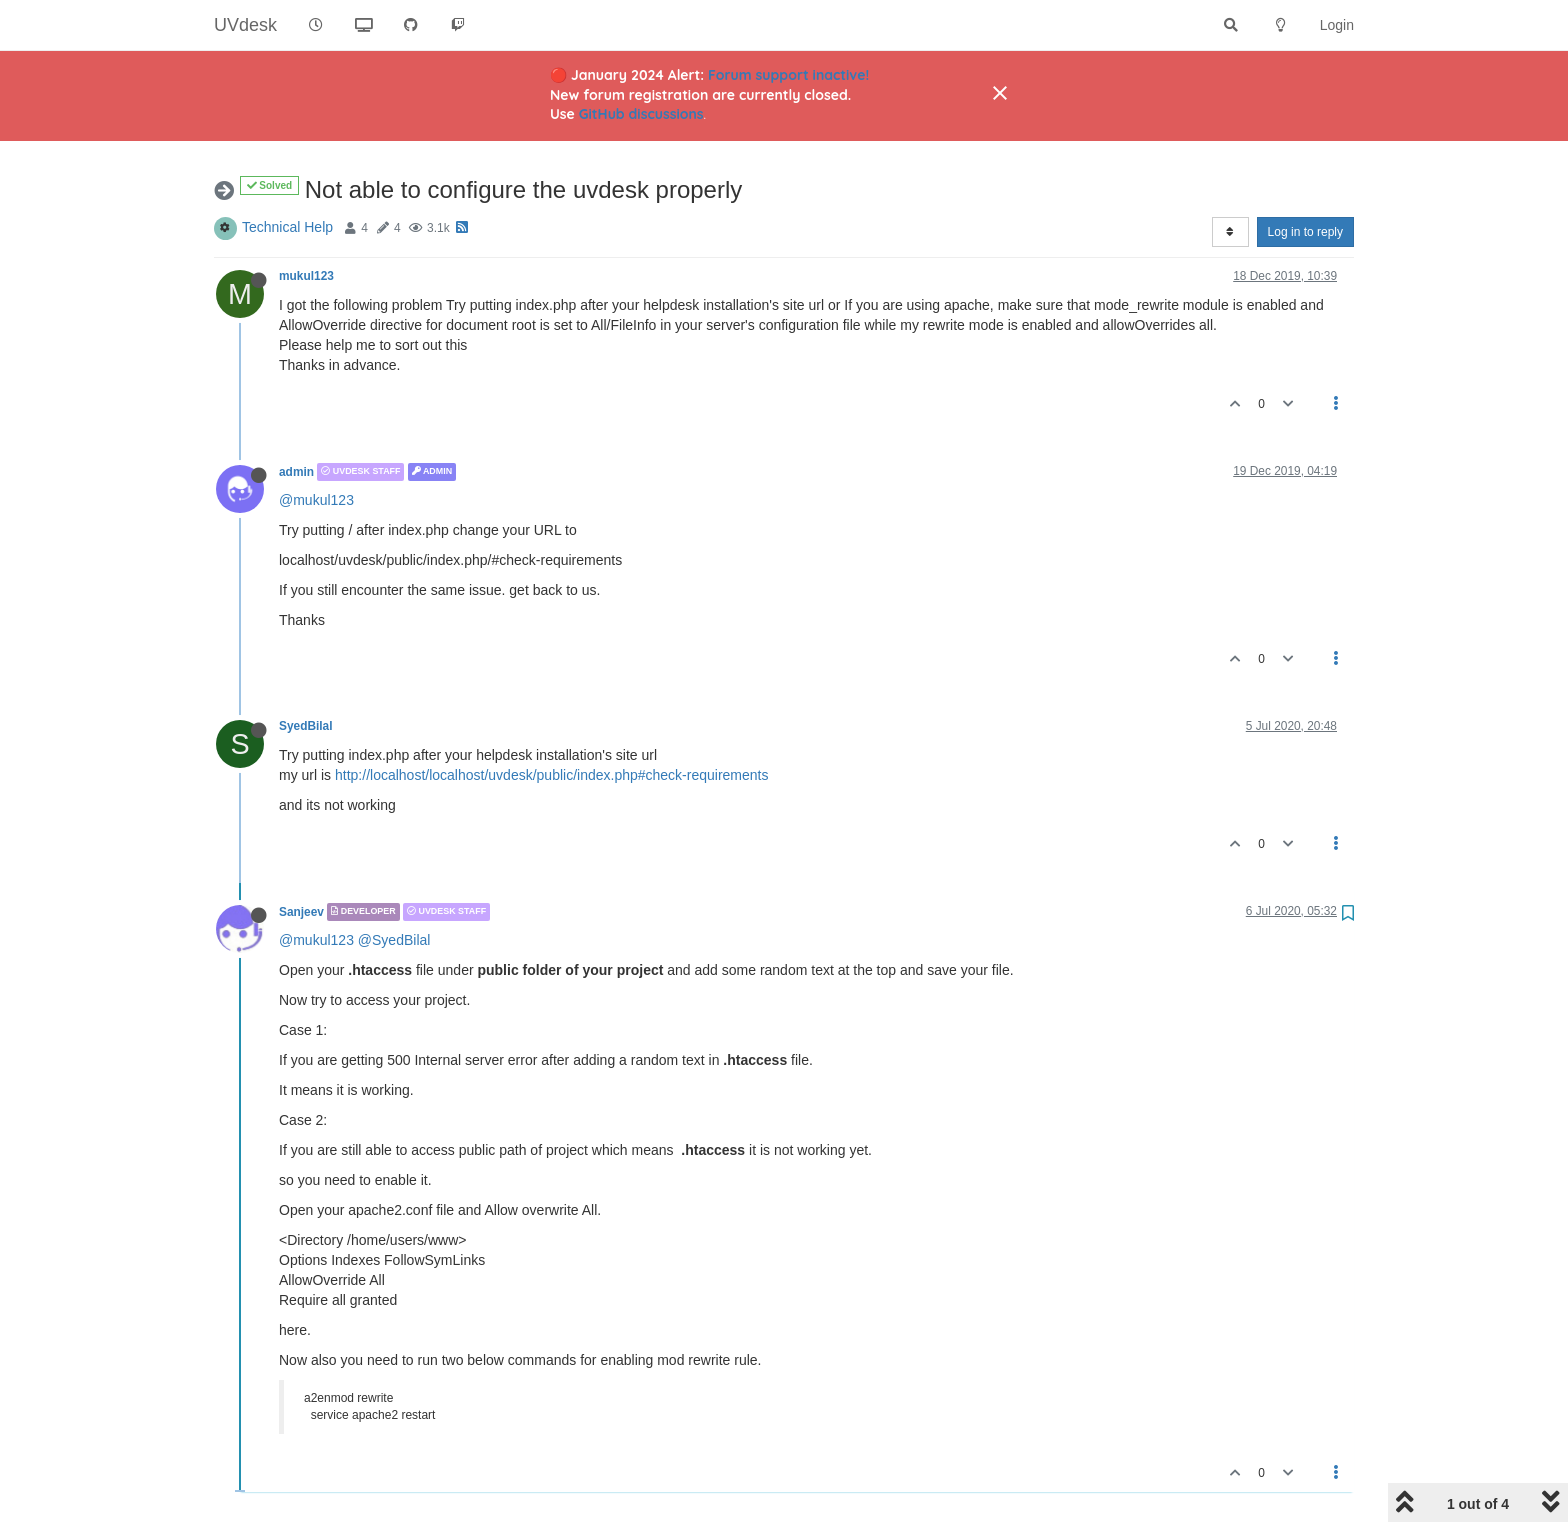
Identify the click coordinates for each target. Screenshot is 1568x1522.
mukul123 (306, 276)
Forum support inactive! (788, 75)
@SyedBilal (394, 940)
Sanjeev (301, 912)
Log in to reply (1305, 232)
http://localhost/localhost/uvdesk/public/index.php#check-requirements (551, 775)
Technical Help (287, 227)
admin (296, 472)
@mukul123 (316, 500)
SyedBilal (306, 726)
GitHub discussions (641, 114)
